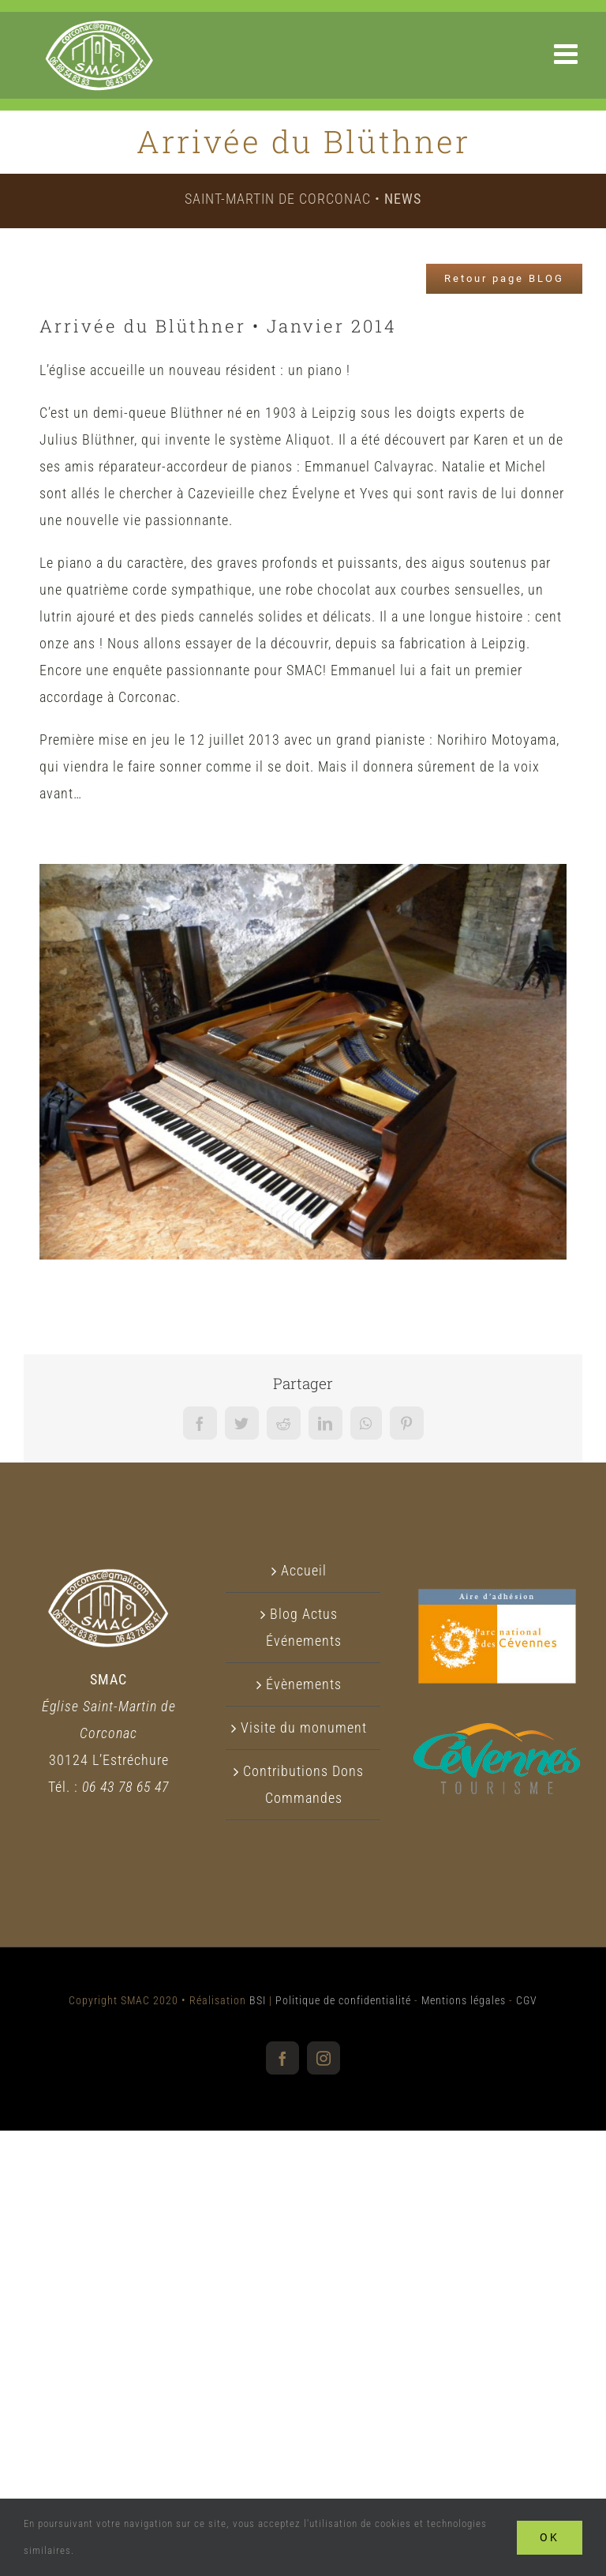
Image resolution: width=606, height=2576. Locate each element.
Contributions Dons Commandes (303, 1784)
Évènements (304, 1684)
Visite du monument (304, 1727)
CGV (526, 2000)
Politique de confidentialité (343, 2000)
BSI (257, 2000)
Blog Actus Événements (304, 1627)
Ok (549, 2537)
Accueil (304, 1570)
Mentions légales (463, 2000)
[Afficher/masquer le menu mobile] (568, 53)
